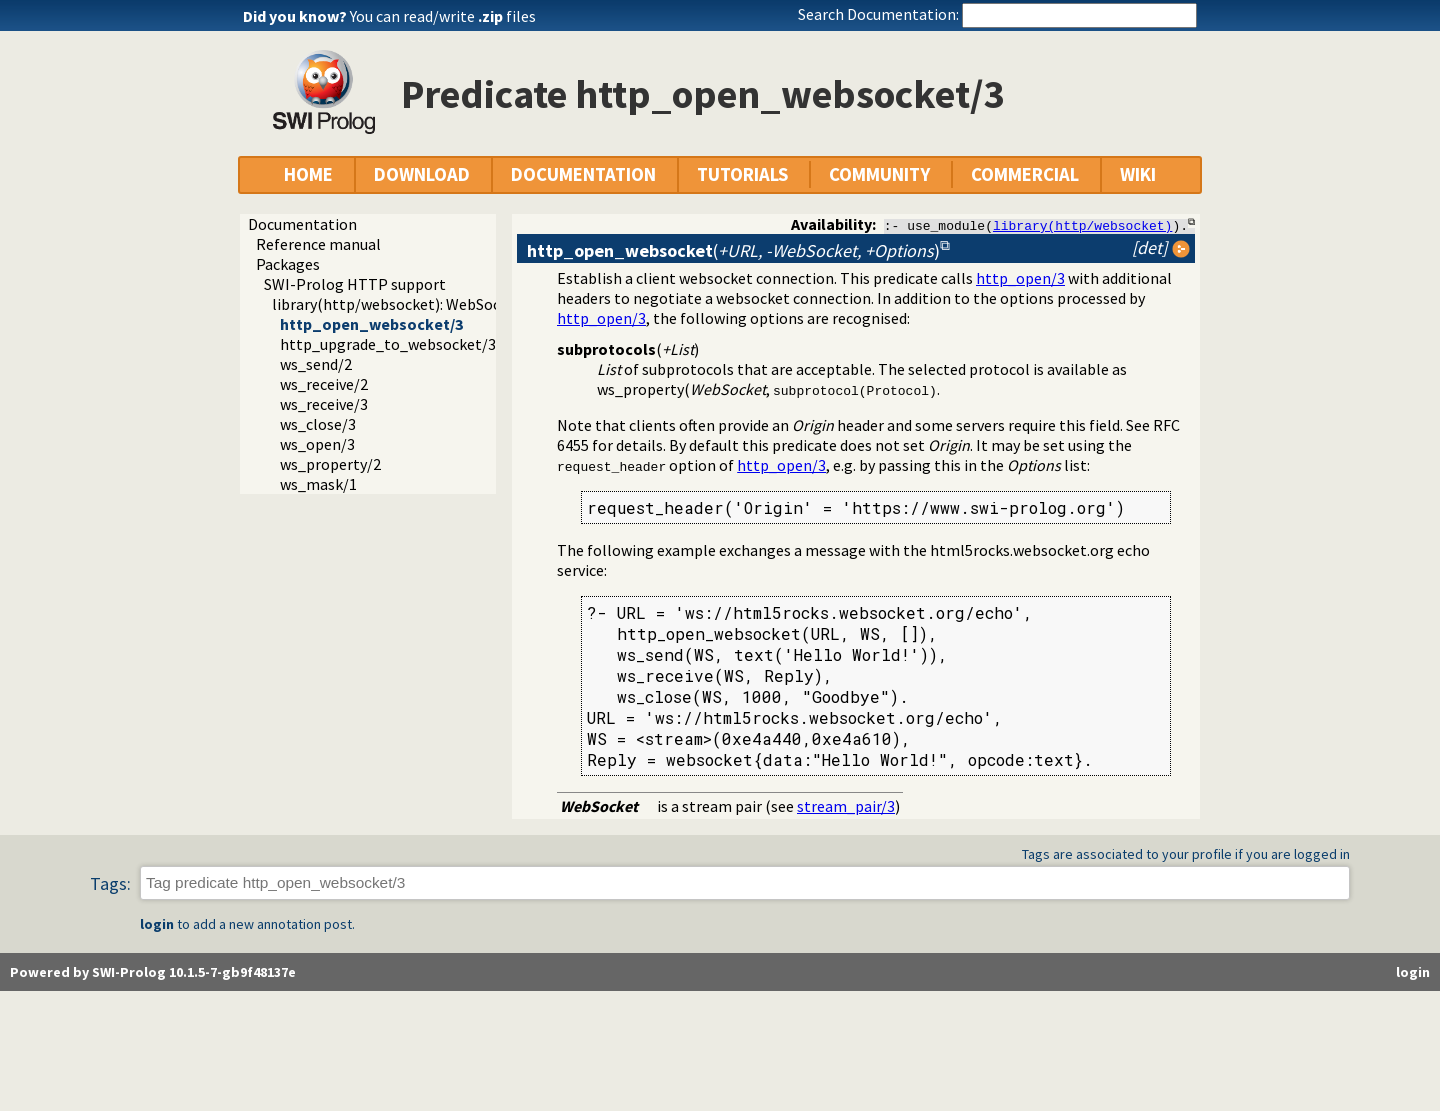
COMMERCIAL (1025, 174)
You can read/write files (443, 16)
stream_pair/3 (846, 806)
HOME (308, 174)
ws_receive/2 (324, 384)
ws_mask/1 (318, 484)
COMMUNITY (879, 174)
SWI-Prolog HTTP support (355, 284)
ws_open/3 (317, 444)
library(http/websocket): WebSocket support (426, 304)
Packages (288, 264)
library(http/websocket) (1082, 225)
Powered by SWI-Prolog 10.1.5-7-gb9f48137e (153, 972)
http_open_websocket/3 (371, 324)
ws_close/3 (318, 424)
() (733, 250)
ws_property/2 (330, 464)
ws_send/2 (316, 364)
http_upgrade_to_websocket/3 (388, 344)
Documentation (302, 224)
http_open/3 (1020, 278)
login (157, 924)
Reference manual (318, 244)
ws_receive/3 (324, 404)
